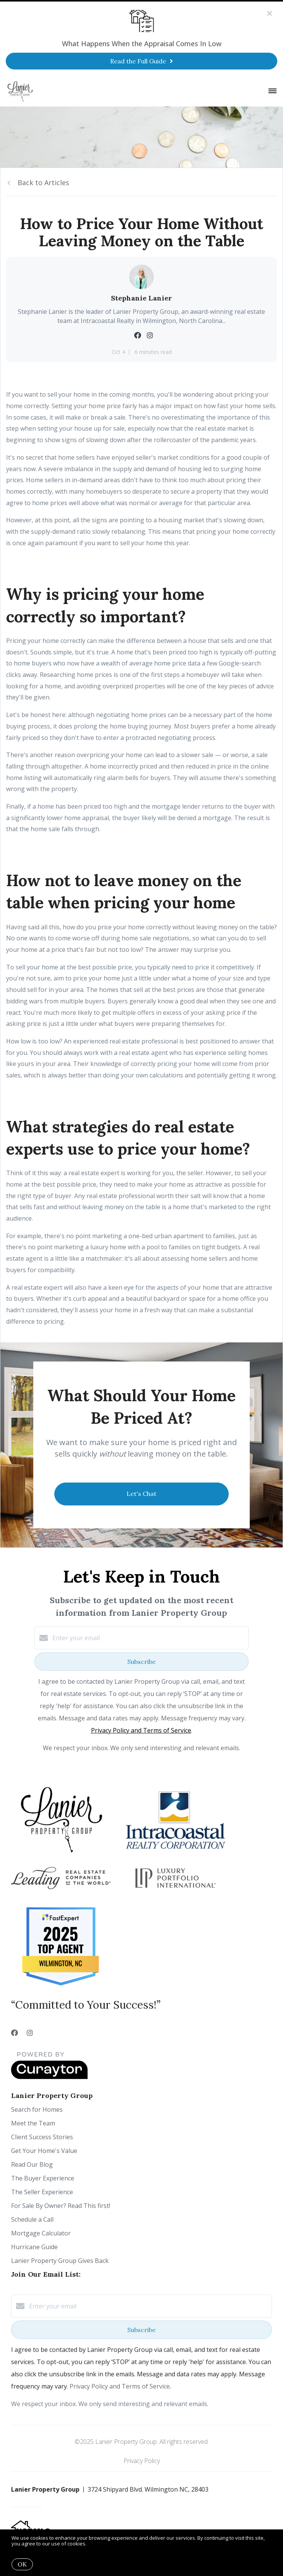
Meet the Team (33, 2123)
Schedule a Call (32, 2219)
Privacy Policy (142, 2460)
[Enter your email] (149, 1638)
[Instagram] (30, 2032)
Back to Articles (43, 182)
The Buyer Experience (42, 2178)
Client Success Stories (42, 2137)
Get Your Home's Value (44, 2150)
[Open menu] (272, 91)
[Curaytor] (49, 2077)
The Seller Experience (42, 2192)
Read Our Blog (32, 2164)
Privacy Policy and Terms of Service (141, 1730)
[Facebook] (14, 2032)
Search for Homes (37, 2109)
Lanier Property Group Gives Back (60, 2260)
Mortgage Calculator (41, 2233)
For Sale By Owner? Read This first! (60, 2205)
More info (99, 2543)
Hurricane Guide (34, 2247)
